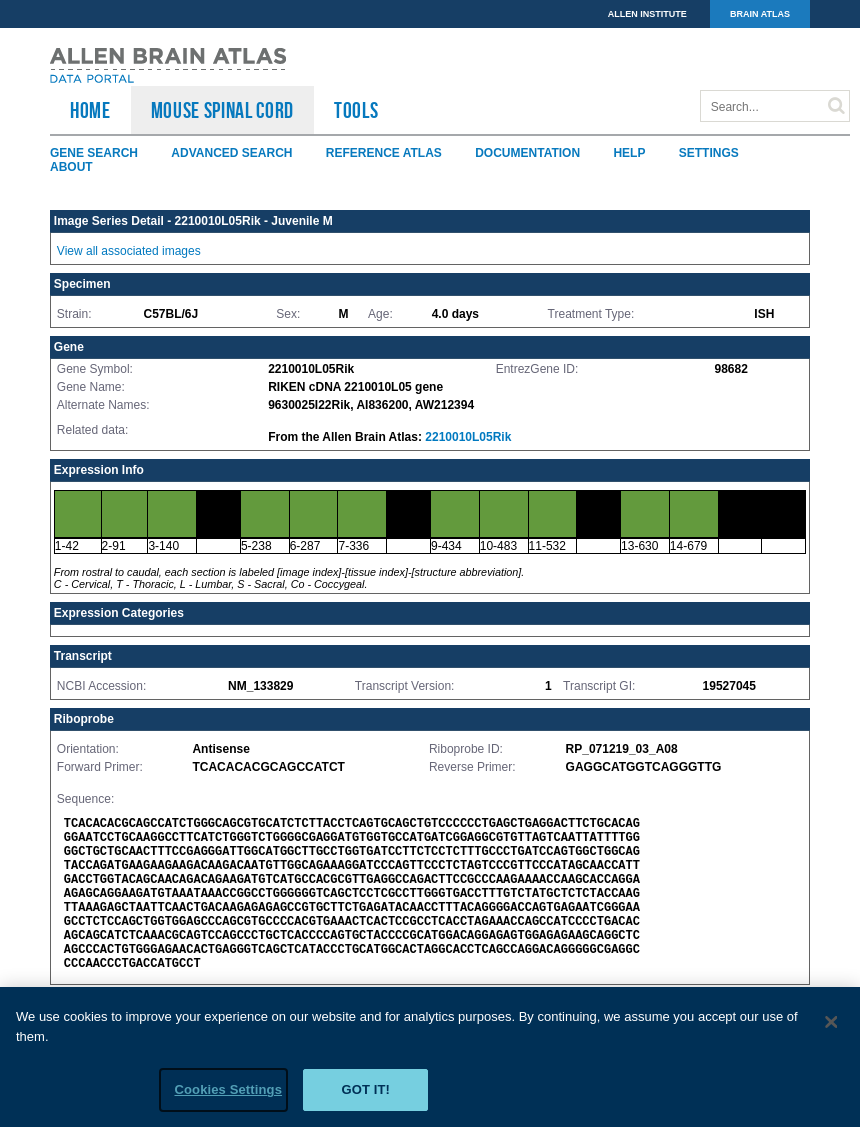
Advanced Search (231, 153)
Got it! (365, 1094)
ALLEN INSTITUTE (647, 14)
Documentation (527, 153)
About (71, 167)
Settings (709, 153)
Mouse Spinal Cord (222, 110)
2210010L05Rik (468, 437)
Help (629, 153)
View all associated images (129, 251)
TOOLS (356, 110)
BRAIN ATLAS (760, 14)
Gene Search (94, 153)
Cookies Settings (228, 1094)
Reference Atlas (384, 153)
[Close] (832, 1027)
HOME (90, 110)
